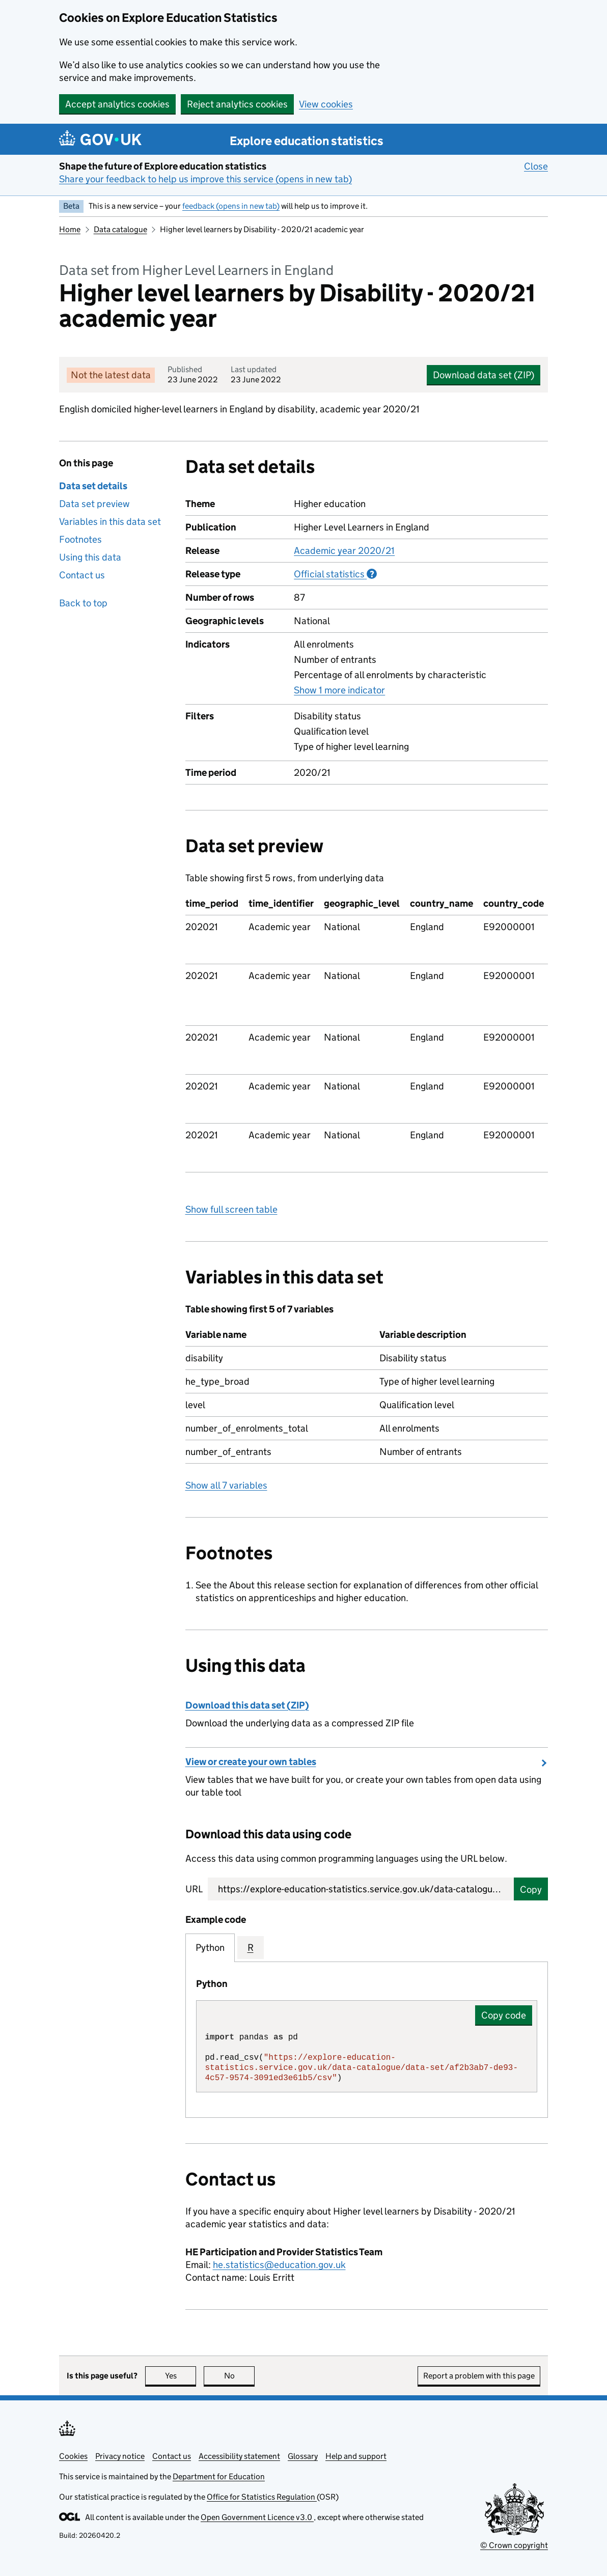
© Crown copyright (514, 2545)
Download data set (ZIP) (483, 375)
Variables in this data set (110, 521)
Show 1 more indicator (339, 690)
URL (194, 1889)
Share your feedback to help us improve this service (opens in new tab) (205, 179)
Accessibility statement (239, 2456)
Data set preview (94, 504)
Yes (181, 2376)
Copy (531, 1889)
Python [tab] (210, 1947)
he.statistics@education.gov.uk (279, 2265)
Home (69, 229)
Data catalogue (120, 229)
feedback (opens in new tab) (231, 206)
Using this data (90, 557)
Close (536, 166)
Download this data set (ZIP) (247, 1705)
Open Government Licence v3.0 (257, 2517)
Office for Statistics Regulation (262, 2497)
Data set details (93, 486)
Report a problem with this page (479, 2376)
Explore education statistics (306, 140)
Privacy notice (120, 2456)
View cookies (326, 104)
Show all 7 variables (226, 1485)
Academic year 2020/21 (344, 550)
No (239, 2376)
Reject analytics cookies (237, 104)
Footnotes (80, 539)
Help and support (356, 2456)
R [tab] (250, 1947)
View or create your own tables (250, 1762)
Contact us (82, 575)
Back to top (83, 603)
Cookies (73, 2456)
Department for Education (219, 2476)
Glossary (303, 2456)
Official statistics (335, 574)
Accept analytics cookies (117, 104)
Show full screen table (231, 1209)
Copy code (503, 2015)
